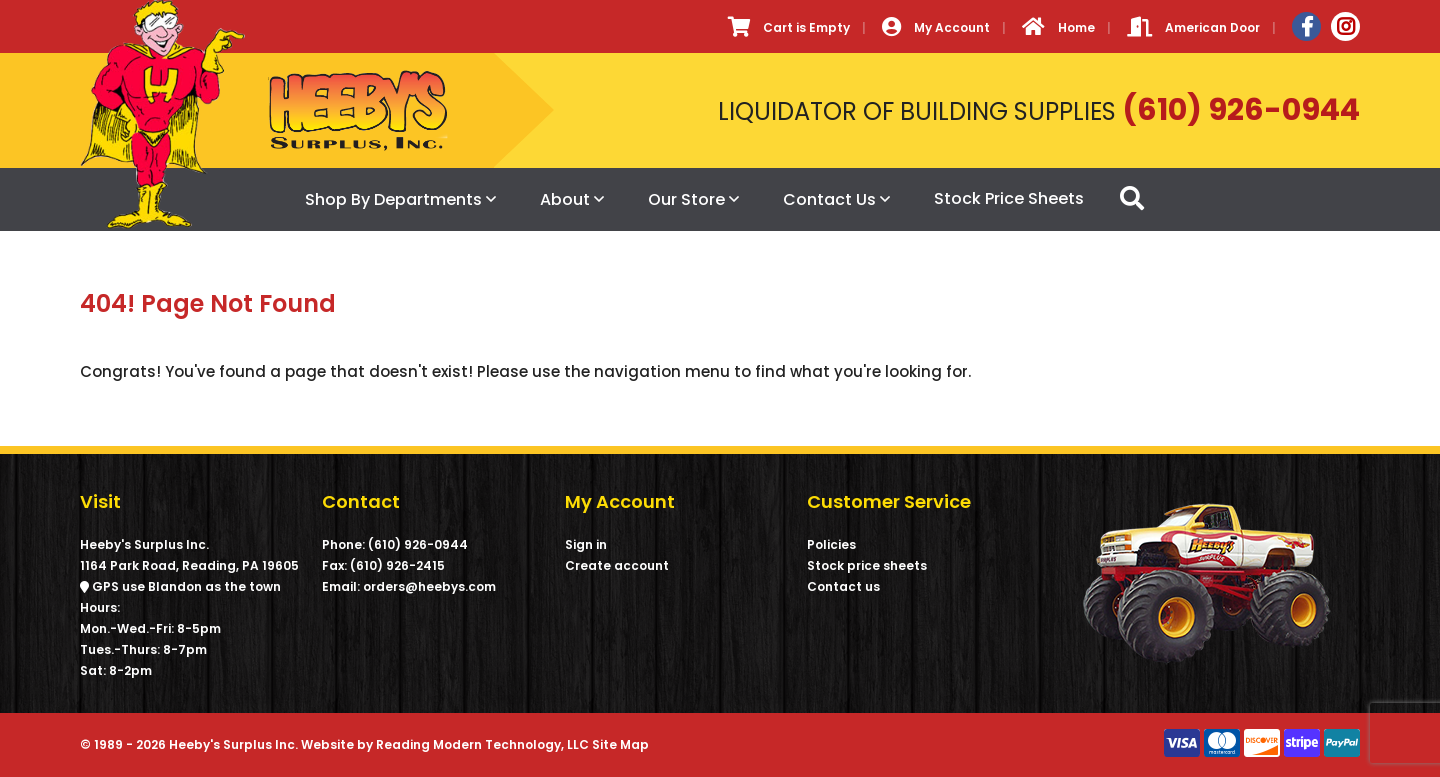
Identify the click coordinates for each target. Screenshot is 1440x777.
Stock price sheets (867, 565)
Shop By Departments (393, 199)
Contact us (843, 586)
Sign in (586, 544)
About (565, 199)
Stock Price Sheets (1009, 198)
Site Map (620, 744)
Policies (831, 544)
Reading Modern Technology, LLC (482, 744)
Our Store (686, 199)
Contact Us (829, 199)
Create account (617, 565)
